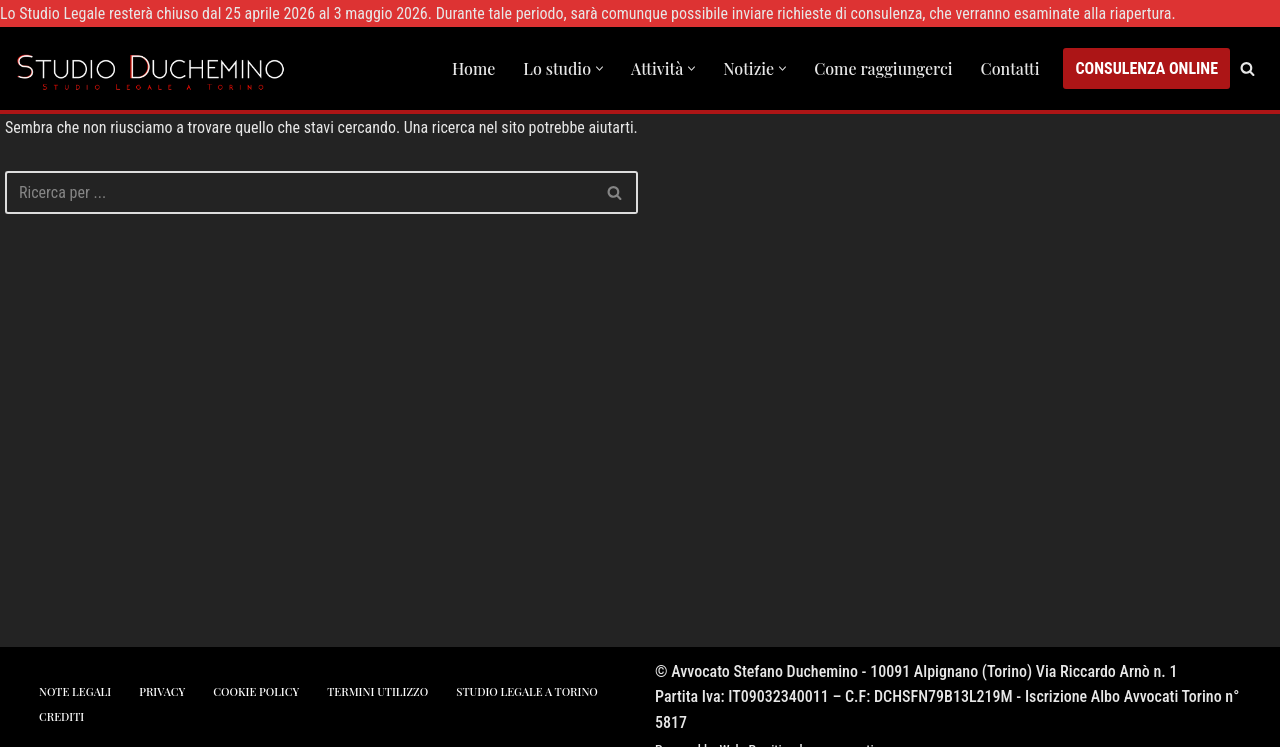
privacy (162, 691)
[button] (599, 68)
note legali (75, 691)
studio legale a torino (526, 691)
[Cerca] (1247, 68)
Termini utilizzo (377, 691)
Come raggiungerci (883, 68)
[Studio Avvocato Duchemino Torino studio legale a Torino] (155, 68)
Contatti (1010, 68)
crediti (61, 716)
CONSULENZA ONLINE (1146, 68)
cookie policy (256, 691)
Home (473, 68)
